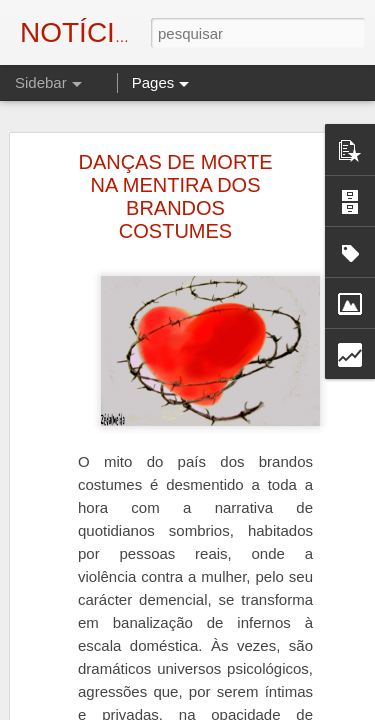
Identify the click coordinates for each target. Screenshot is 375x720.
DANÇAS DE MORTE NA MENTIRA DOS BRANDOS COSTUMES (175, 193)
